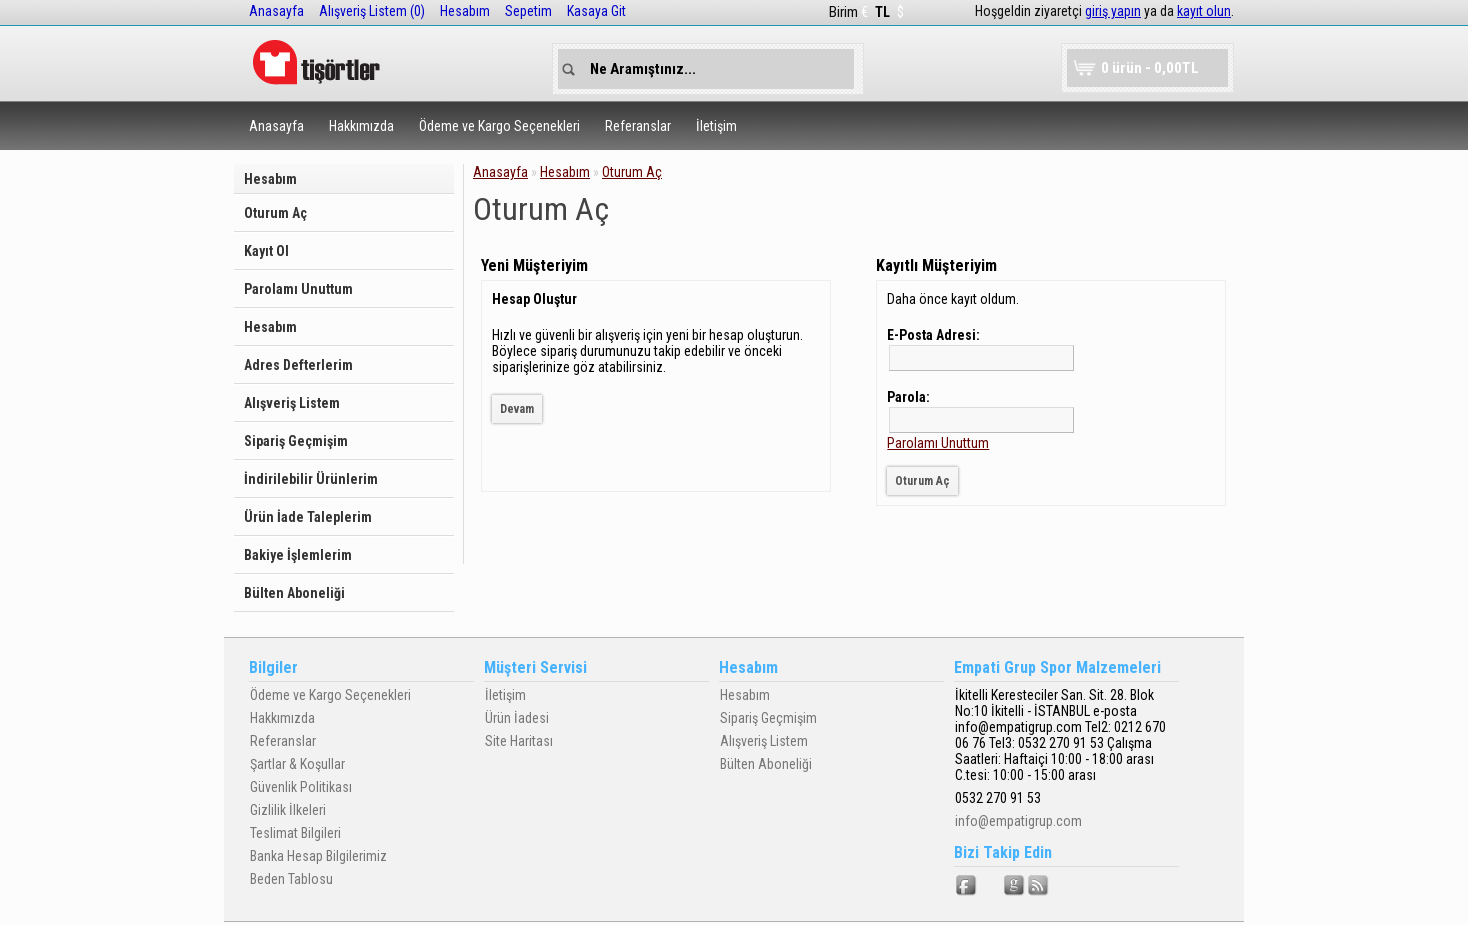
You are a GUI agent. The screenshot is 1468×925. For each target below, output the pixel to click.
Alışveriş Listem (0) (372, 11)
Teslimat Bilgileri (295, 833)
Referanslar (638, 126)
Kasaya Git (596, 11)
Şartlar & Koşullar (297, 764)
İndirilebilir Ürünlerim (311, 479)
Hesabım (465, 11)
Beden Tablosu (291, 879)
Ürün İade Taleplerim (308, 517)
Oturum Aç (275, 213)
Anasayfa (276, 11)
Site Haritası (519, 741)
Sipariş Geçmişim (296, 441)
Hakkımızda (361, 126)
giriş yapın (1113, 11)
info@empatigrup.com (1018, 821)
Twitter (991, 886)
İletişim (716, 126)
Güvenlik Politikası (301, 787)
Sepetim (528, 11)
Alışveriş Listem (292, 403)
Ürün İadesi (517, 718)
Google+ (1015, 886)
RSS (1039, 886)
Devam (517, 409)
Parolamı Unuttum (298, 289)
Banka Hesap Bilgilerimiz (318, 856)
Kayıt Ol (266, 251)
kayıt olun (1204, 11)
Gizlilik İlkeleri (288, 810)
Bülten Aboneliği (294, 593)
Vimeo (1063, 886)
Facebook (967, 886)
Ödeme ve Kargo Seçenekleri (499, 126)
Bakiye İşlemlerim (298, 555)
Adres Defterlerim (298, 365)
